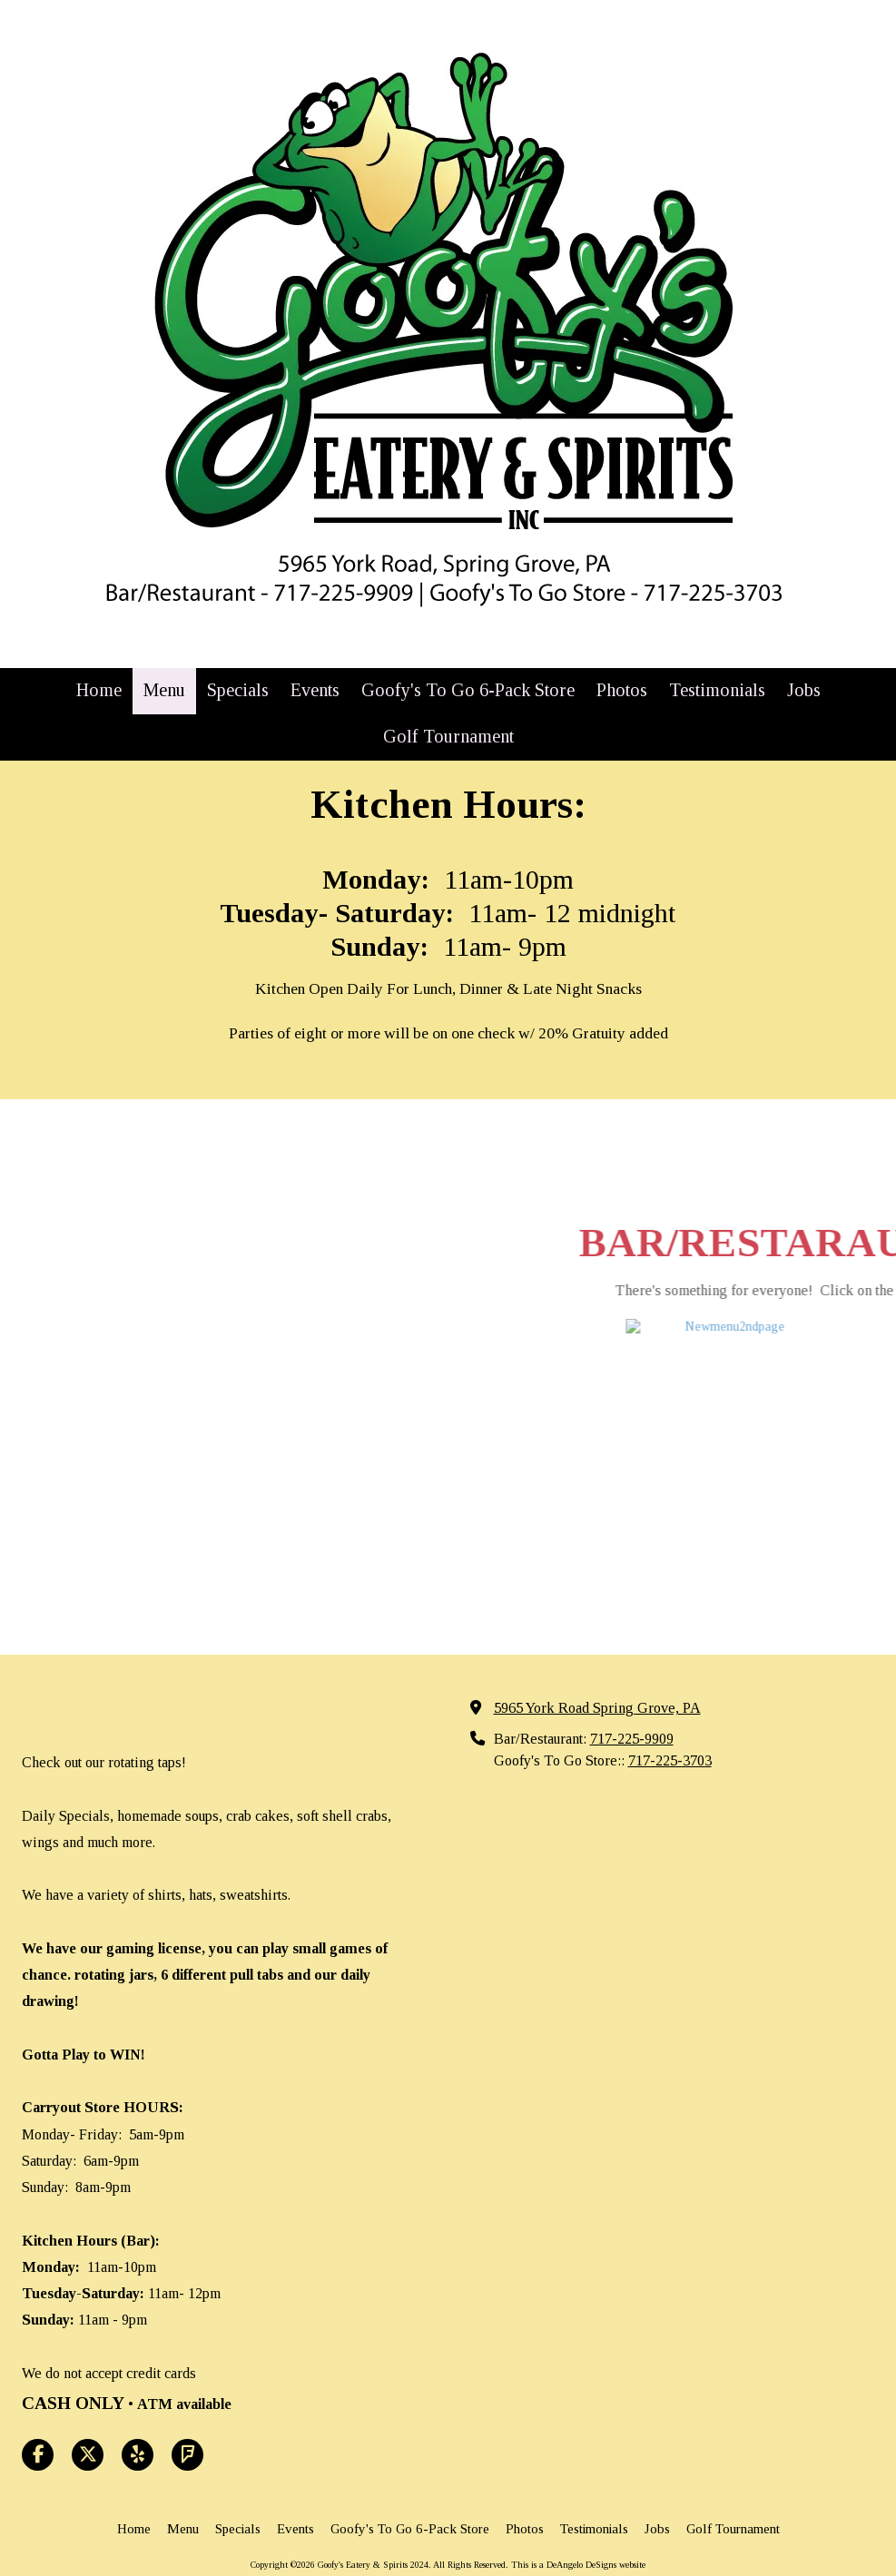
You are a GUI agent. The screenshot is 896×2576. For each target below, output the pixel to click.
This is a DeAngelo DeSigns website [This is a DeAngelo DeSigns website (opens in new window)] (578, 2497)
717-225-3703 (670, 1693)
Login (448, 2527)
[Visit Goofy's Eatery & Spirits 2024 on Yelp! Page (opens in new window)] (137, 2388)
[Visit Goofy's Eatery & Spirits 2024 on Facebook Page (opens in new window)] (38, 2388)
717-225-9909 (632, 1672)
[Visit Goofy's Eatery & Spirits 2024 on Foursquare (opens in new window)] (187, 2388)
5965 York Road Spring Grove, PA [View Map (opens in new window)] (597, 1641)
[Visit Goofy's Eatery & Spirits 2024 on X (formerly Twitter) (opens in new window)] (87, 2388)
